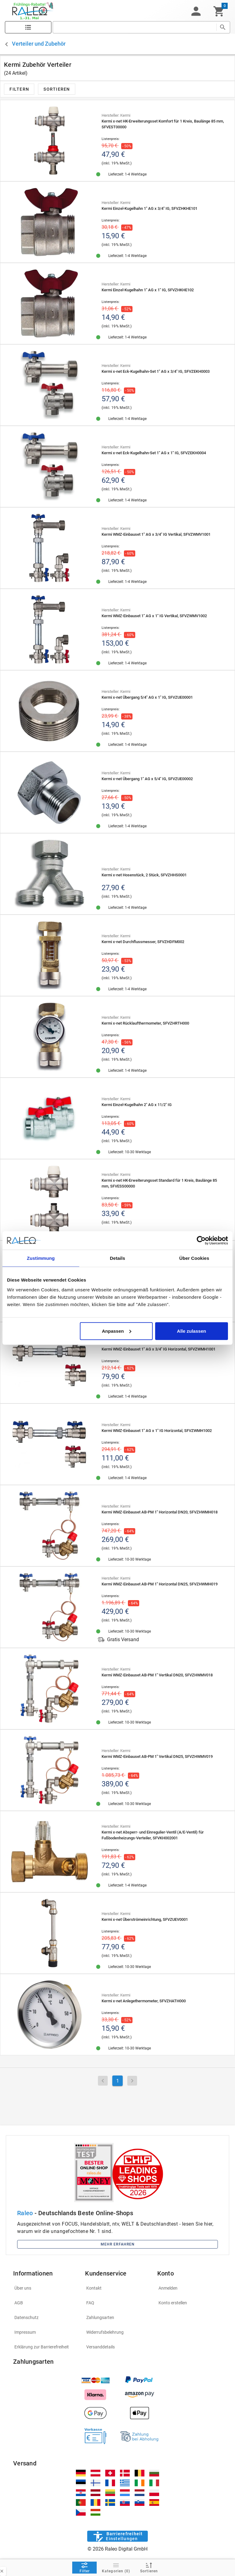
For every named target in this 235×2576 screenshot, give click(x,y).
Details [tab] (117, 1258)
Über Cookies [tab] (194, 1258)
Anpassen (116, 1330)
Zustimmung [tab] (41, 1258)
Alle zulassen (191, 1330)
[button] (196, 11)
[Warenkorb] (219, 11)
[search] (134, 27)
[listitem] (45, 2288)
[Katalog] (28, 27)
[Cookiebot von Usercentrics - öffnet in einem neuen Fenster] (201, 1240)
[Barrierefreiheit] (117, 2536)
